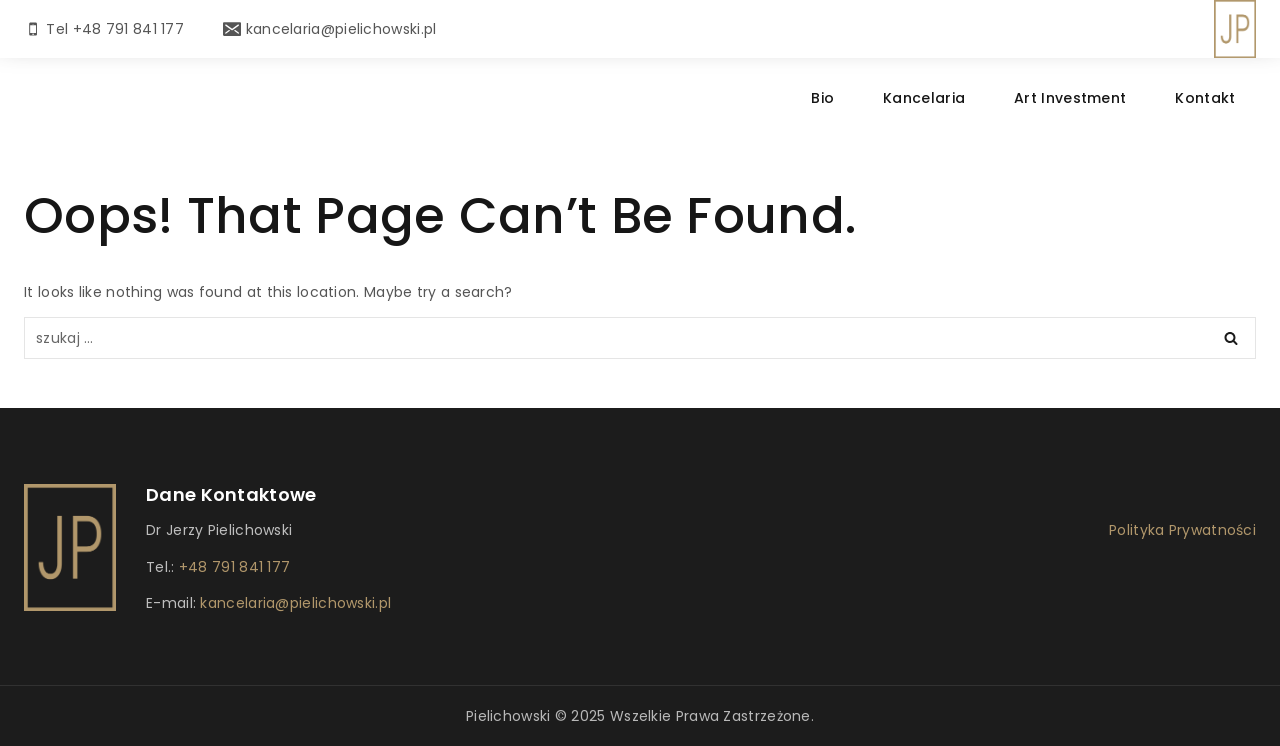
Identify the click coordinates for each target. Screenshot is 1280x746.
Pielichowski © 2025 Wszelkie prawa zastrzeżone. (640, 716)
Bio (822, 98)
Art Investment (1070, 98)
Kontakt (1205, 98)
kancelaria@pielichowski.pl (293, 603)
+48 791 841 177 (235, 567)
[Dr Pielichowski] (1235, 29)
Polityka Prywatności (1182, 530)
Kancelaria (924, 98)
